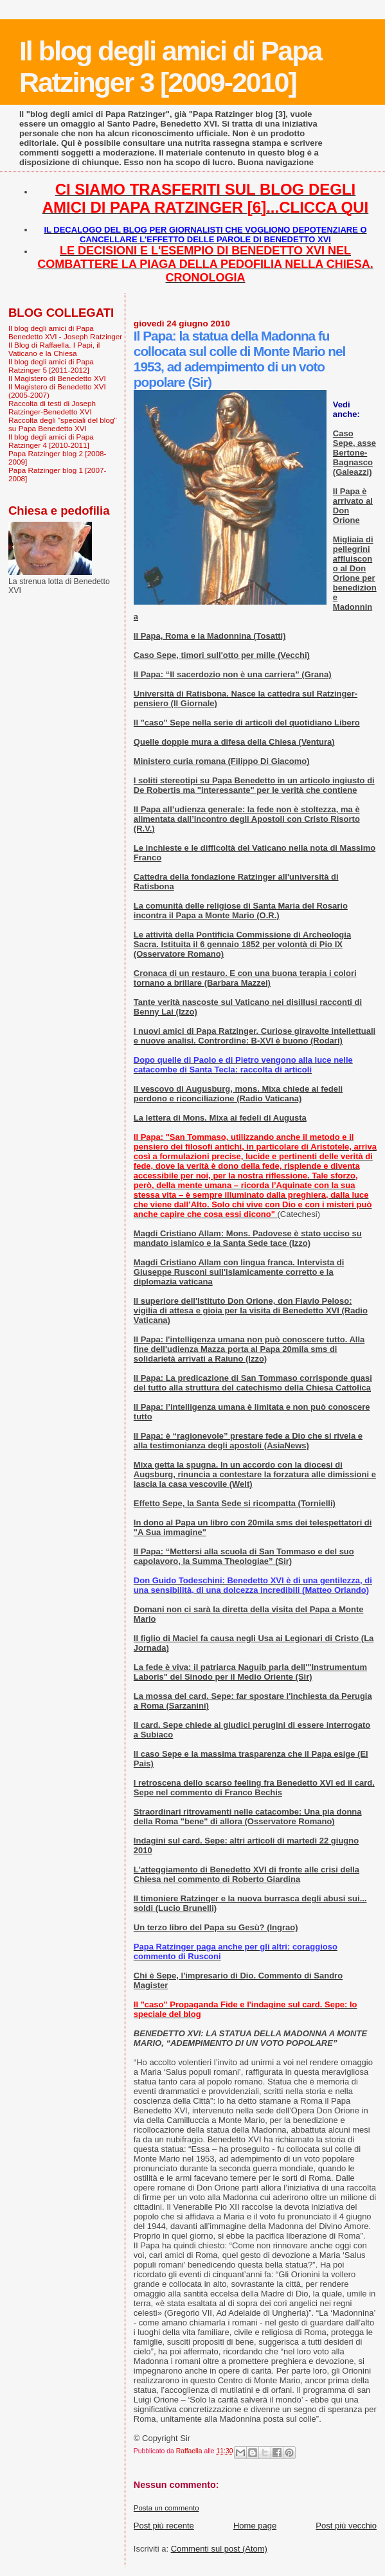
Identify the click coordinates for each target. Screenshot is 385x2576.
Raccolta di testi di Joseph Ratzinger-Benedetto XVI (52, 407)
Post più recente (164, 2525)
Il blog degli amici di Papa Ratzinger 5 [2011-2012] (51, 365)
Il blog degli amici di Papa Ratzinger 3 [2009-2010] (170, 66)
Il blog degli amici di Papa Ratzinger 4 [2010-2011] (51, 440)
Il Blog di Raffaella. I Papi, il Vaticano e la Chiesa (54, 349)
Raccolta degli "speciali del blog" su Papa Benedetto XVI (62, 424)
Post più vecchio (346, 2525)
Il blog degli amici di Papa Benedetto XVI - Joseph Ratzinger (65, 332)
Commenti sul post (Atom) (219, 2549)
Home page (254, 2525)
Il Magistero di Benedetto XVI (57, 378)
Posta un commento (166, 2508)
